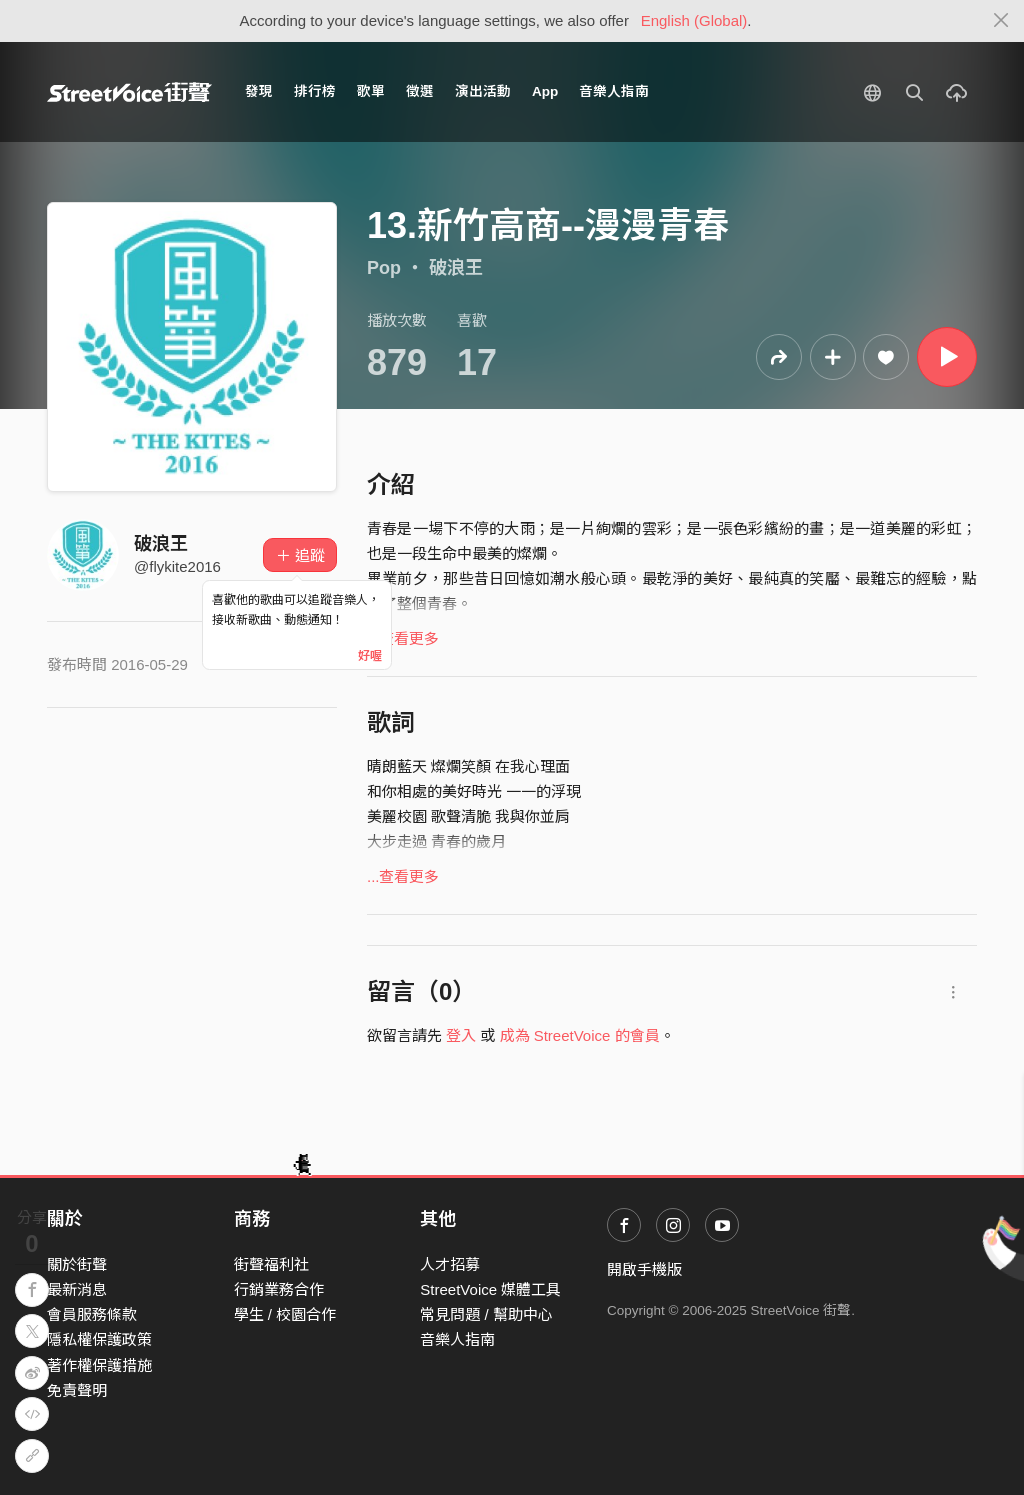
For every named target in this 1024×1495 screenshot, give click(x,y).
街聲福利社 (271, 1264)
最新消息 (77, 1289)
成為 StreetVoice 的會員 (580, 1035)
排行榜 (315, 91)
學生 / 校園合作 (285, 1314)
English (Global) (694, 20)
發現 (259, 91)
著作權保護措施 (99, 1365)
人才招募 (450, 1264)
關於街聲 (77, 1264)
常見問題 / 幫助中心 (486, 1314)
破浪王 (456, 268)
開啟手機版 (644, 1269)
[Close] (1001, 21)
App (545, 91)
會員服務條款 (92, 1314)
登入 (461, 1035)
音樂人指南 (614, 91)
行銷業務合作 (279, 1289)
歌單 (371, 91)
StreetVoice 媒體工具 (490, 1289)
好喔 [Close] (370, 656)
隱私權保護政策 (99, 1339)
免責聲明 (77, 1390)
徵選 (420, 91)
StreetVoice (129, 92)
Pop (384, 268)
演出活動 (483, 91)
